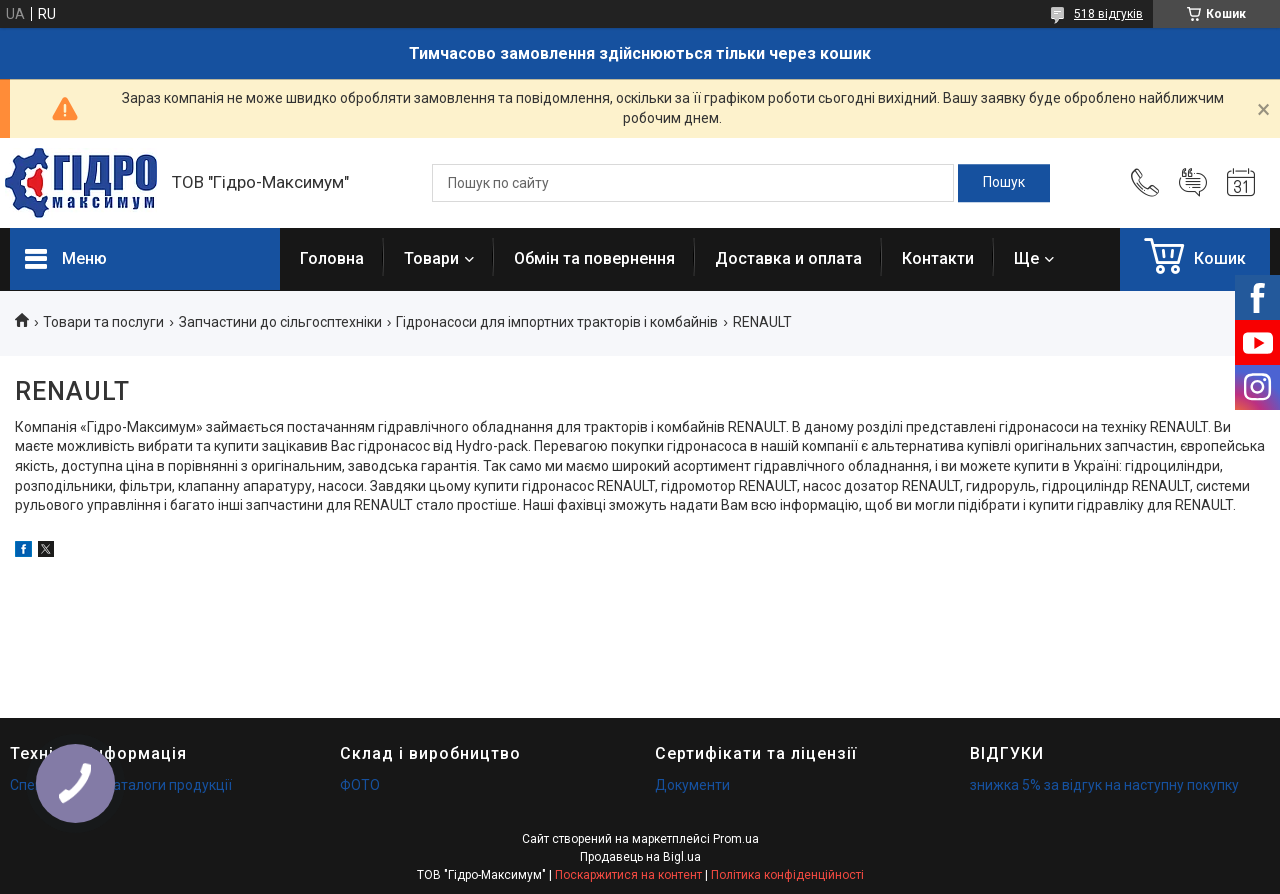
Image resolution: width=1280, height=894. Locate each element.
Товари (431, 258)
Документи (692, 785)
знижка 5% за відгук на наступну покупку (1104, 785)
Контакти (938, 258)
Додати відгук (1193, 183)
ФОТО (360, 785)
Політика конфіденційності (787, 875)
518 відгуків (1108, 14)
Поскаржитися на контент (628, 875)
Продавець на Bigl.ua (640, 857)
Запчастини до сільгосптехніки (280, 322)
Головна (332, 258)
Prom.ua (736, 839)
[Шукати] (1004, 183)
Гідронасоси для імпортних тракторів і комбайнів (557, 322)
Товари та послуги (103, 322)
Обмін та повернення (594, 258)
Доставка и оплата (788, 258)
